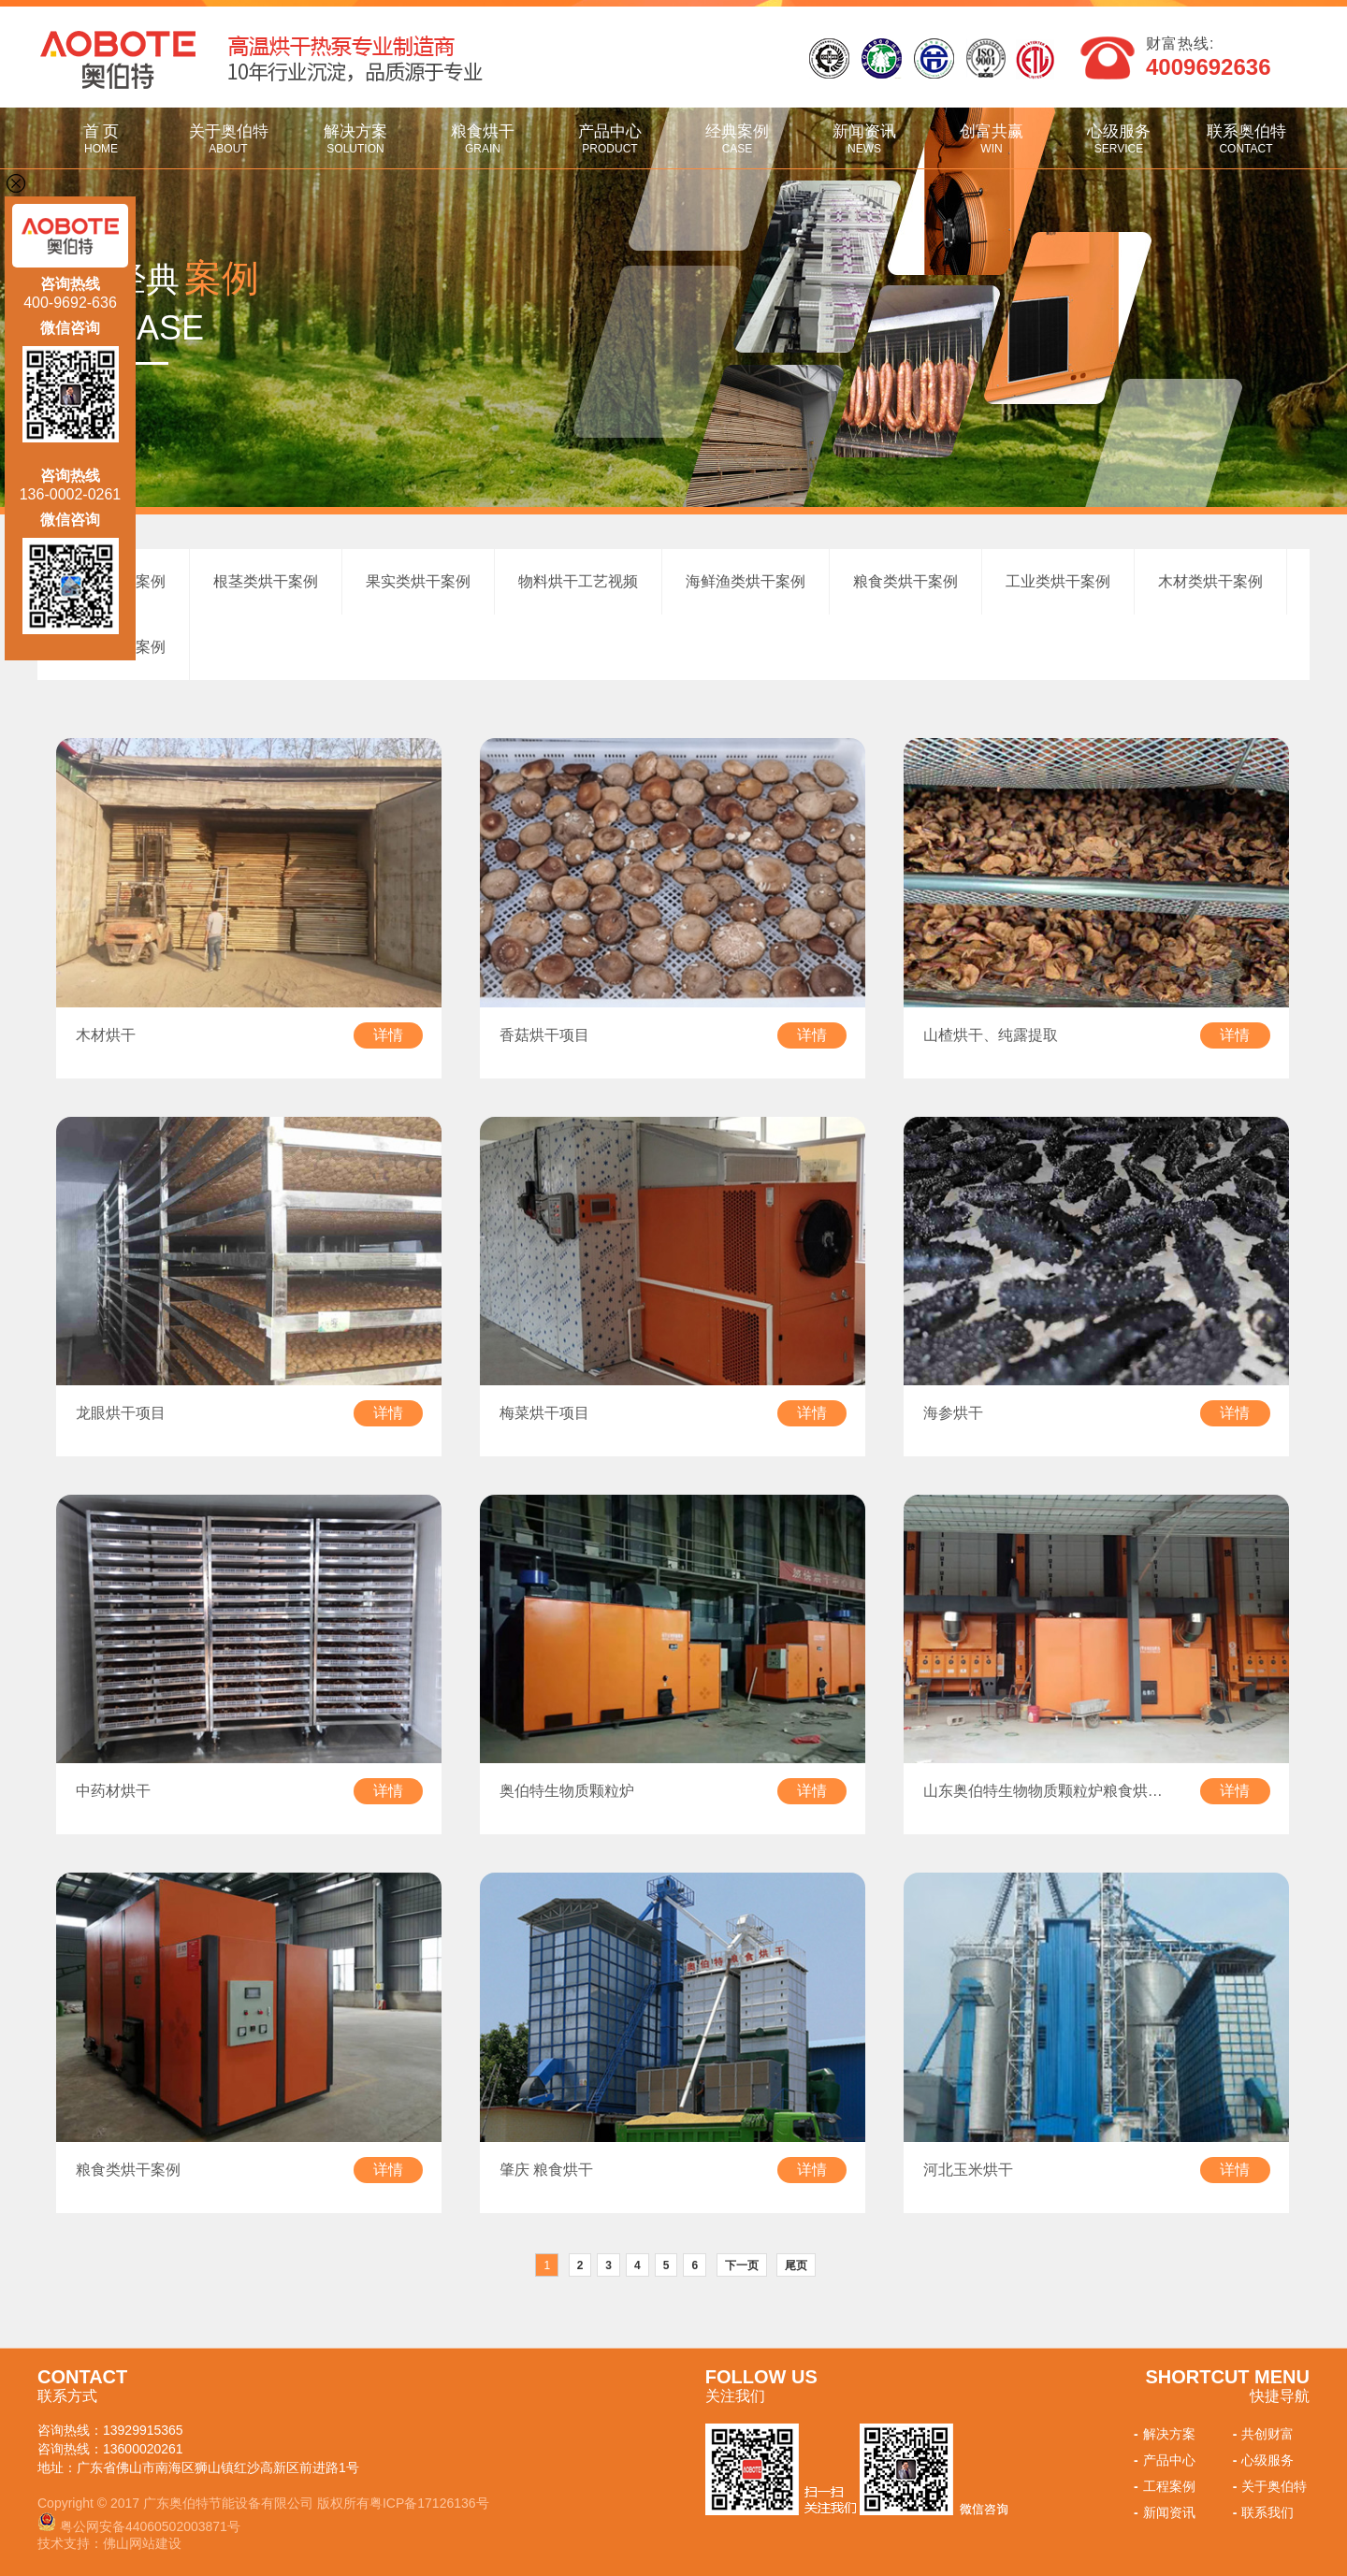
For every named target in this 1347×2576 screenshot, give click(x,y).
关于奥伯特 (228, 139)
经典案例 (737, 139)
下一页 (742, 2265)
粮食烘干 (482, 139)
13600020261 (143, 2448)
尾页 (796, 2265)
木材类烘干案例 (1210, 581)
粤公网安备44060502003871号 (150, 2526)
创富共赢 (991, 139)
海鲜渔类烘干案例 (745, 581)
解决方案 (355, 139)
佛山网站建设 (142, 2543)
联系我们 (1261, 2512)
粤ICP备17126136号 (429, 2503)
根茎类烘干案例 (265, 581)
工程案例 (1162, 2486)
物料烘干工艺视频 (578, 581)
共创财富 (1261, 2433)
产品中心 (610, 139)
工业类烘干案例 (1058, 581)
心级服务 (1118, 139)
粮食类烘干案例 (905, 581)
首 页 (101, 139)
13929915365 (143, 2430)
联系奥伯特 (1246, 139)
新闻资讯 (864, 139)
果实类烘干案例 (418, 581)
